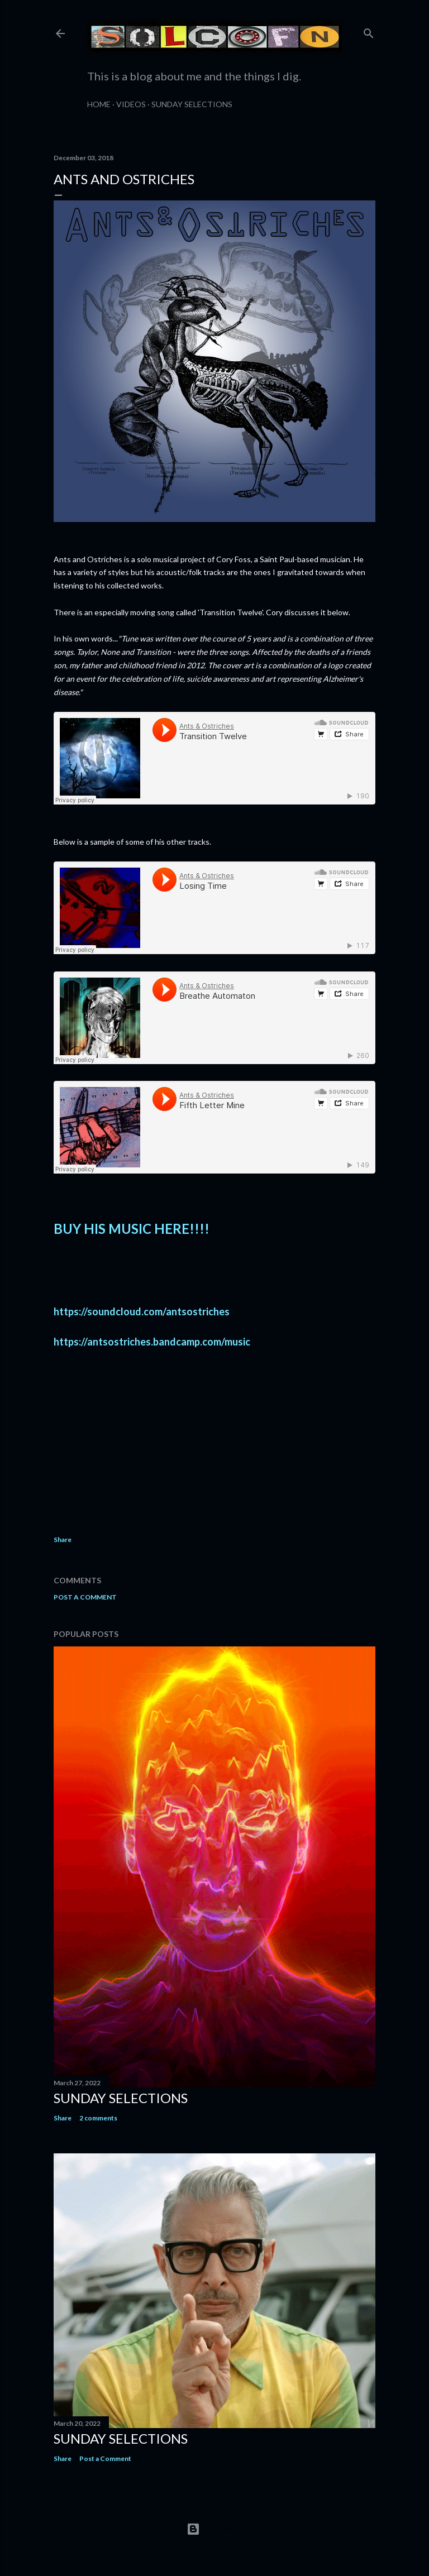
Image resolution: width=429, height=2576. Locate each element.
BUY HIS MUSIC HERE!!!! (131, 1228)
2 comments (98, 2118)
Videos (131, 104)
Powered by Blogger (215, 2529)
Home (99, 104)
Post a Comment (85, 1597)
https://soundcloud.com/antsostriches (142, 1311)
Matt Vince (231, 2545)
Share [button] (63, 1539)
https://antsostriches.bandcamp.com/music (152, 1341)
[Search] (368, 31)
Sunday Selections (191, 104)
